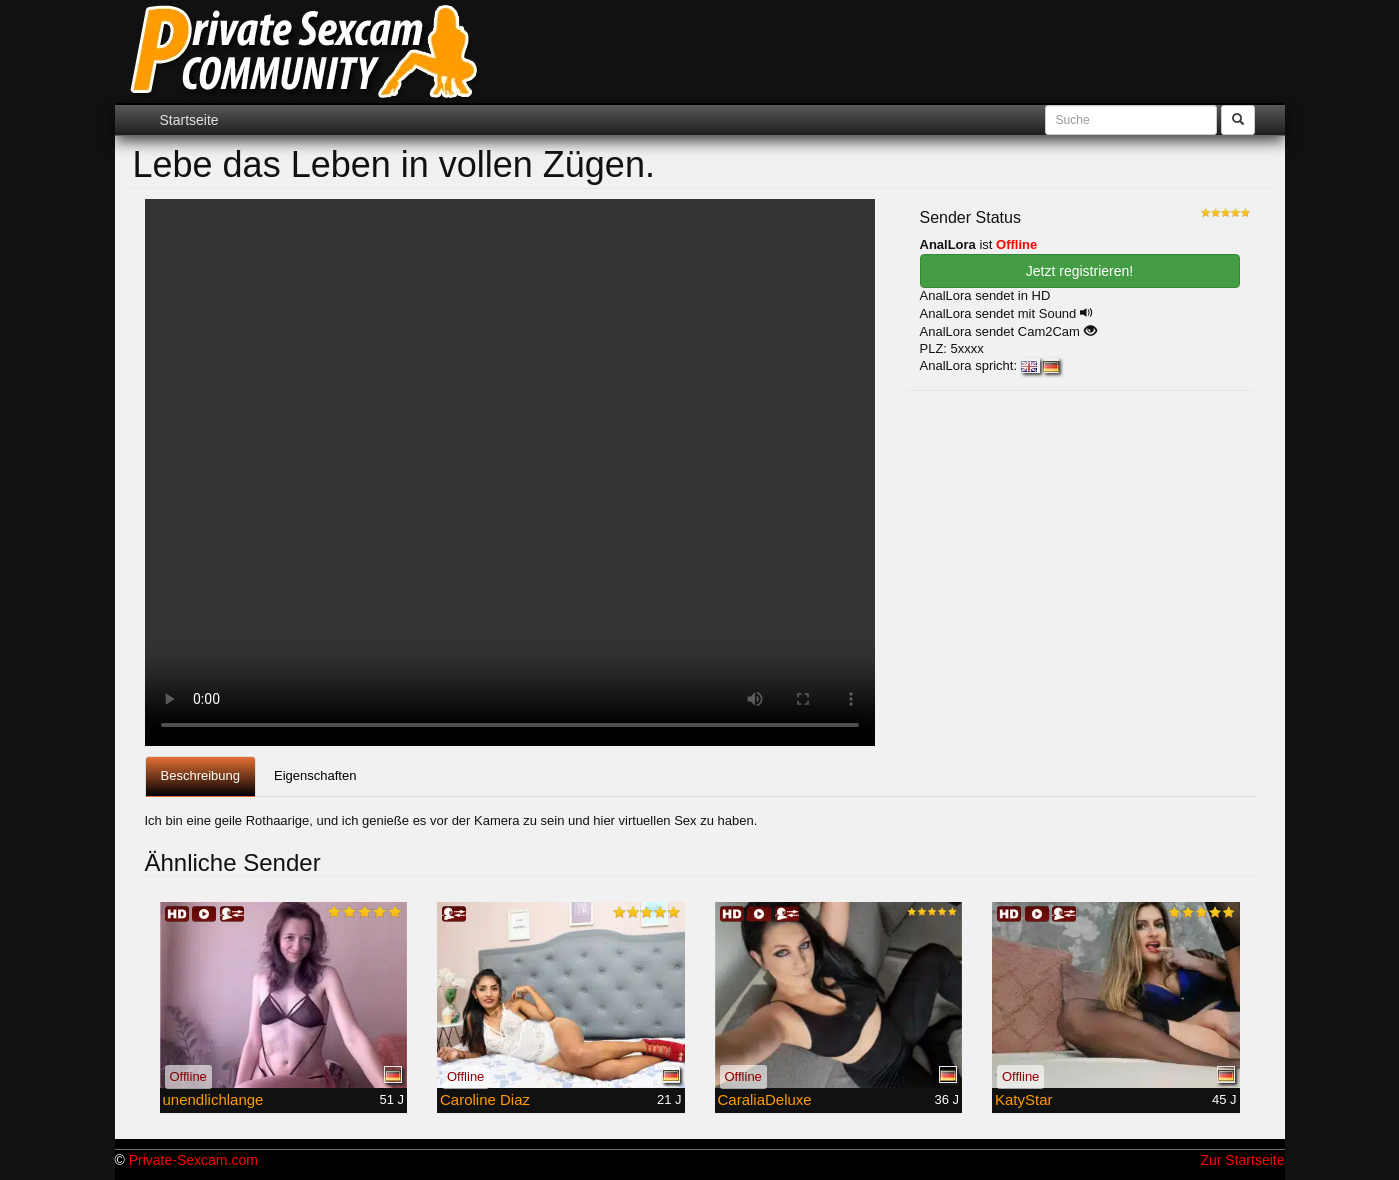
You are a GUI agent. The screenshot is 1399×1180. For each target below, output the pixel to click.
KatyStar (1024, 1099)
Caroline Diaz (485, 1099)
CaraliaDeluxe (765, 1099)
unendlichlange (213, 1099)
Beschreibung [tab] (201, 775)
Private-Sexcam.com (193, 1160)
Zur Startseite (1242, 1160)
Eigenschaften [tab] (315, 775)
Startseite (189, 120)
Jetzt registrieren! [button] (1079, 271)
